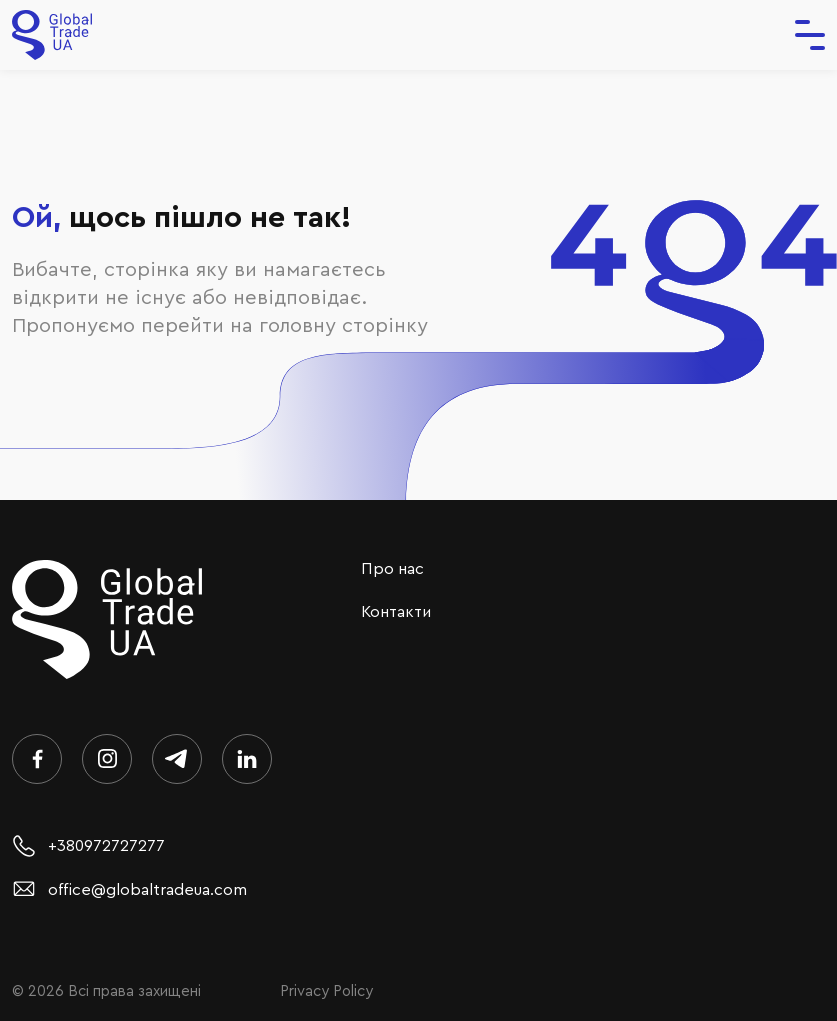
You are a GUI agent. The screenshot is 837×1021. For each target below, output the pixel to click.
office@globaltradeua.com (129, 890)
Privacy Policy (326, 991)
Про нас (392, 569)
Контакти (396, 612)
